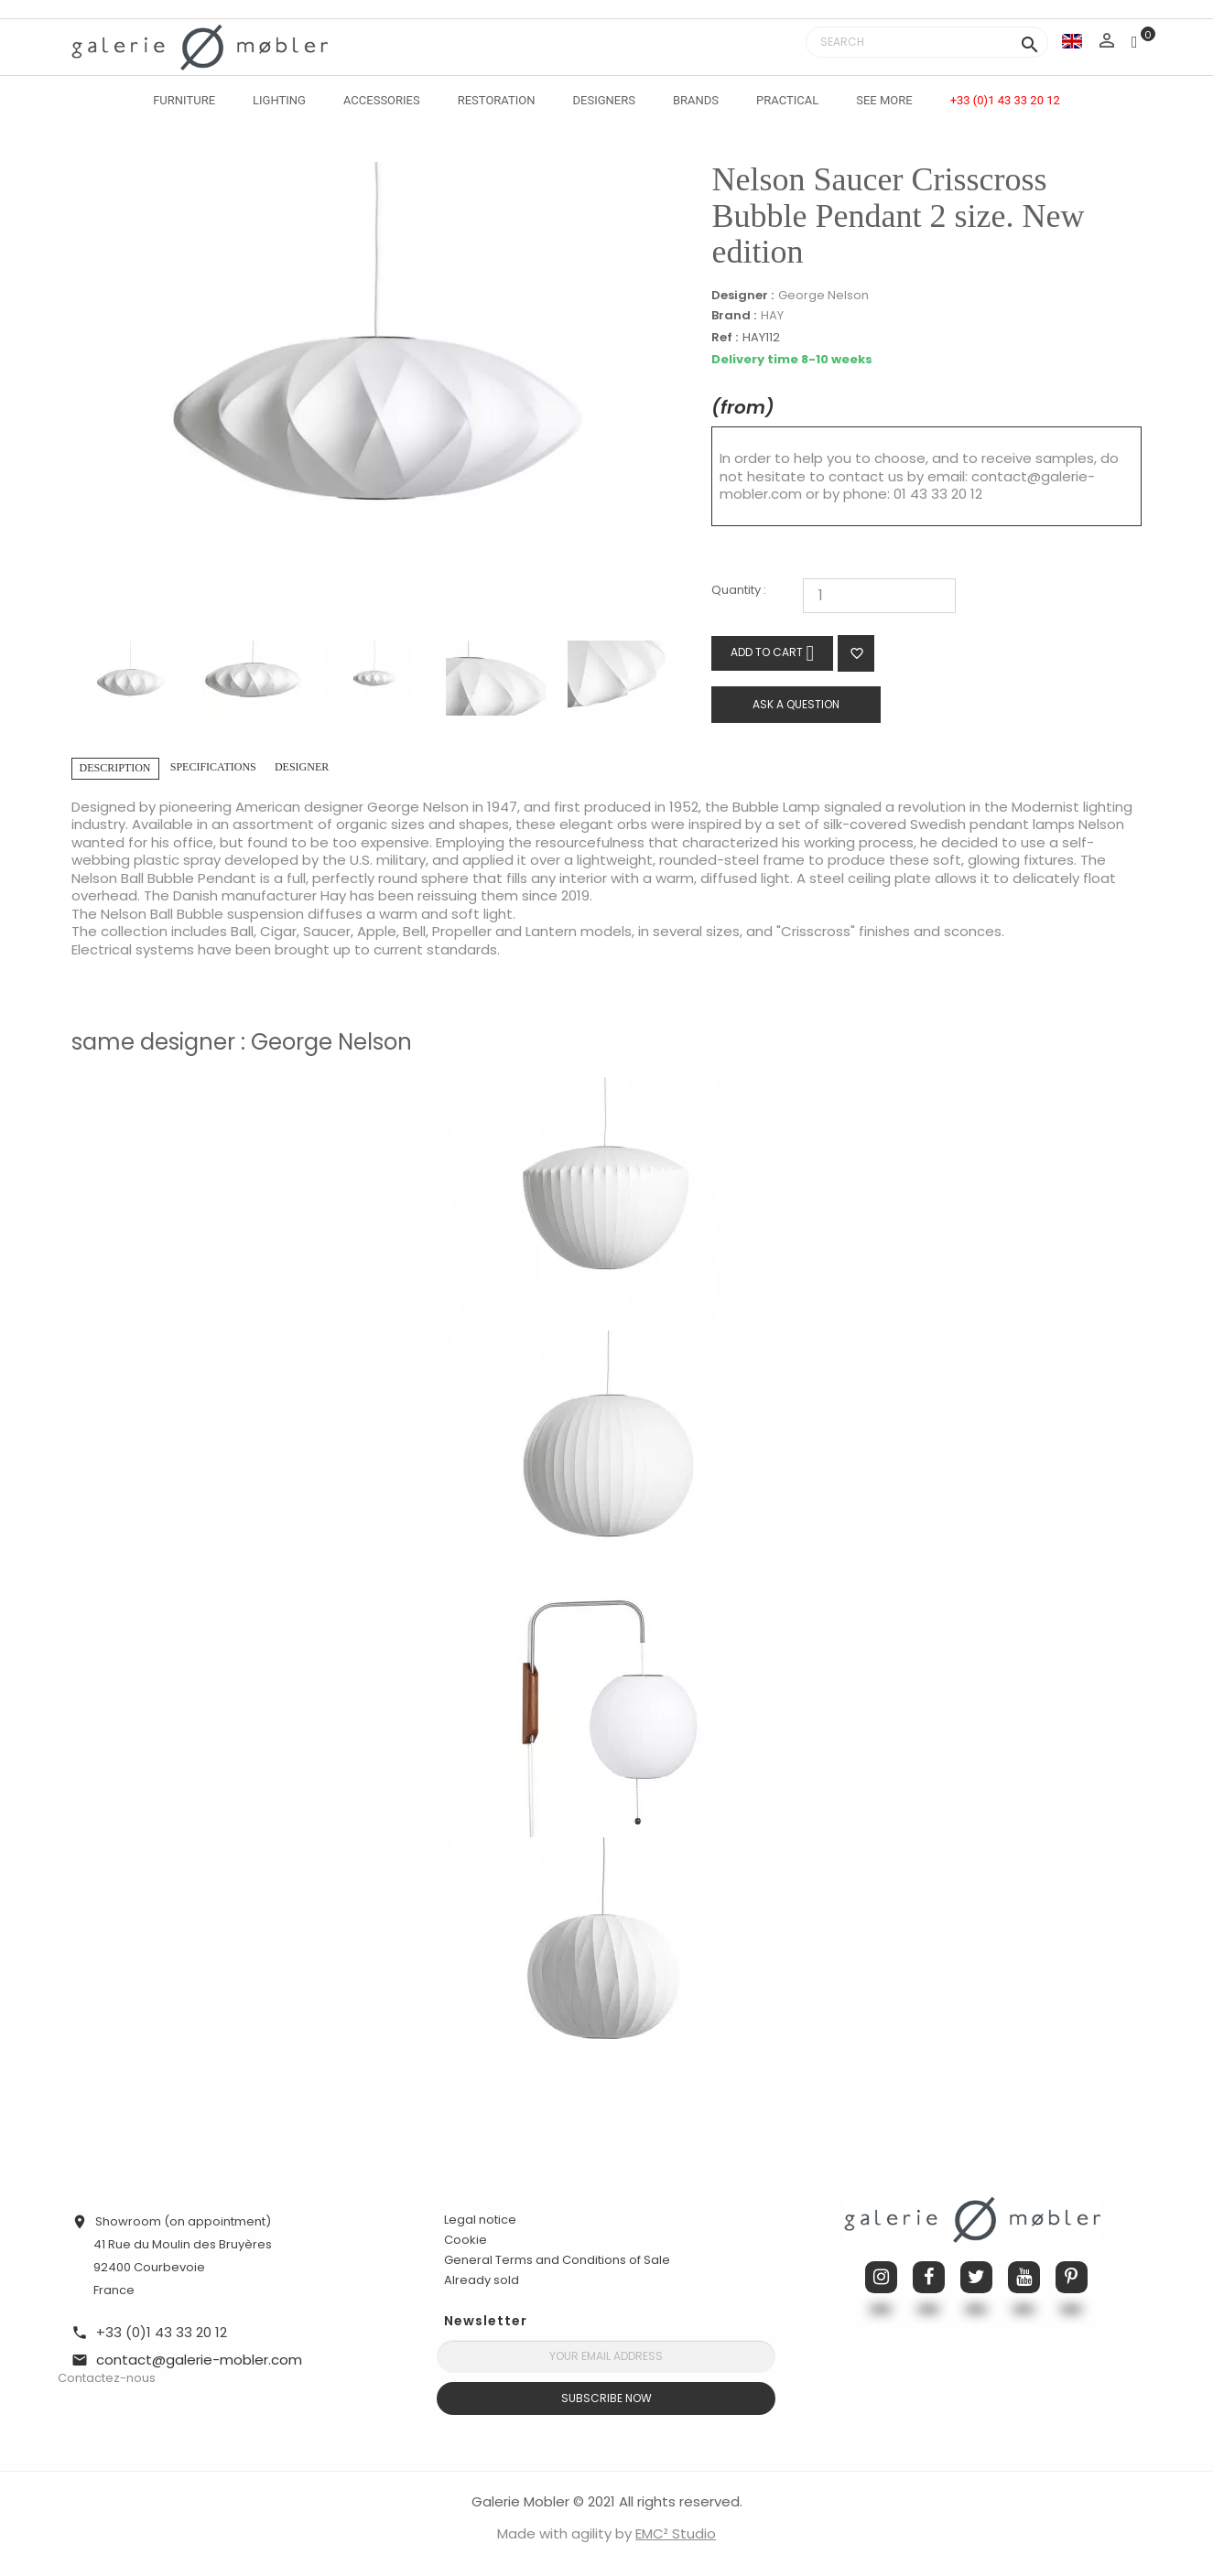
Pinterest (1072, 2277)
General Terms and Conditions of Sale (557, 2260)
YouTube (1024, 2277)
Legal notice (480, 2219)
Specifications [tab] (213, 766)
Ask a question (796, 704)
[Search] (927, 42)
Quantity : (738, 590)
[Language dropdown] (1072, 40)
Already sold (481, 2280)
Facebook (929, 2277)
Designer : (742, 295)
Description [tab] (115, 767)
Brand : (733, 315)
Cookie (465, 2240)
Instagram (881, 2277)
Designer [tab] (302, 766)
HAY (772, 315)
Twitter (976, 2277)
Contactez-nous (107, 2378)
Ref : (724, 338)
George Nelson (823, 295)
